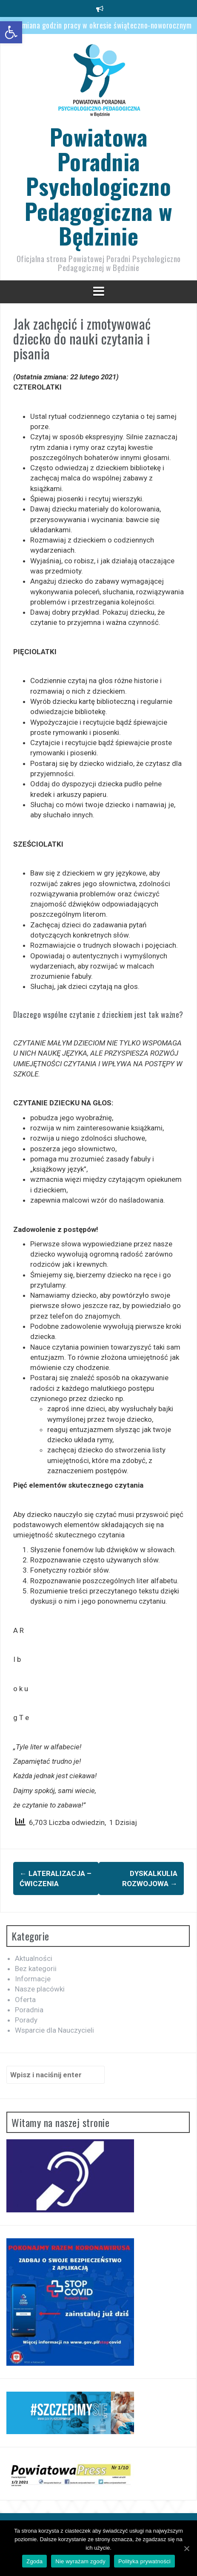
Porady (26, 2020)
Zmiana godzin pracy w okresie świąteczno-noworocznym (104, 25)
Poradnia (29, 2009)
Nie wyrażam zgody (80, 2561)
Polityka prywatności (144, 2561)
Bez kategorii (36, 1968)
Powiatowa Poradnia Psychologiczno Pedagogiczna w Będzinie (99, 186)
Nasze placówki (40, 1989)
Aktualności (33, 1958)
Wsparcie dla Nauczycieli (54, 2030)
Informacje (33, 1978)
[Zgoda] (186, 2548)
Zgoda (34, 2561)
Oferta (25, 1999)
